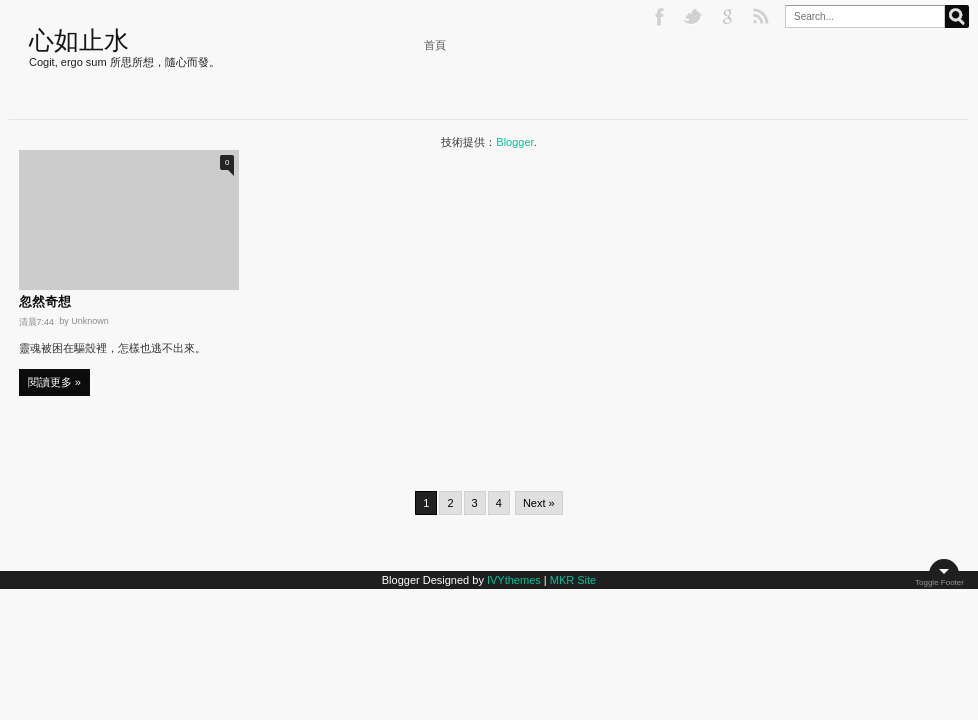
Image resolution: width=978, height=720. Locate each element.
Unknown (90, 321)
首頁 (435, 45)
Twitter (695, 17)
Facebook (661, 17)
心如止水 (79, 40)
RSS (763, 17)
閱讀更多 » (54, 382)
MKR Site (573, 580)
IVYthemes (514, 580)
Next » (539, 503)
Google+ (729, 17)
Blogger (514, 142)
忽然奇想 (45, 302)
